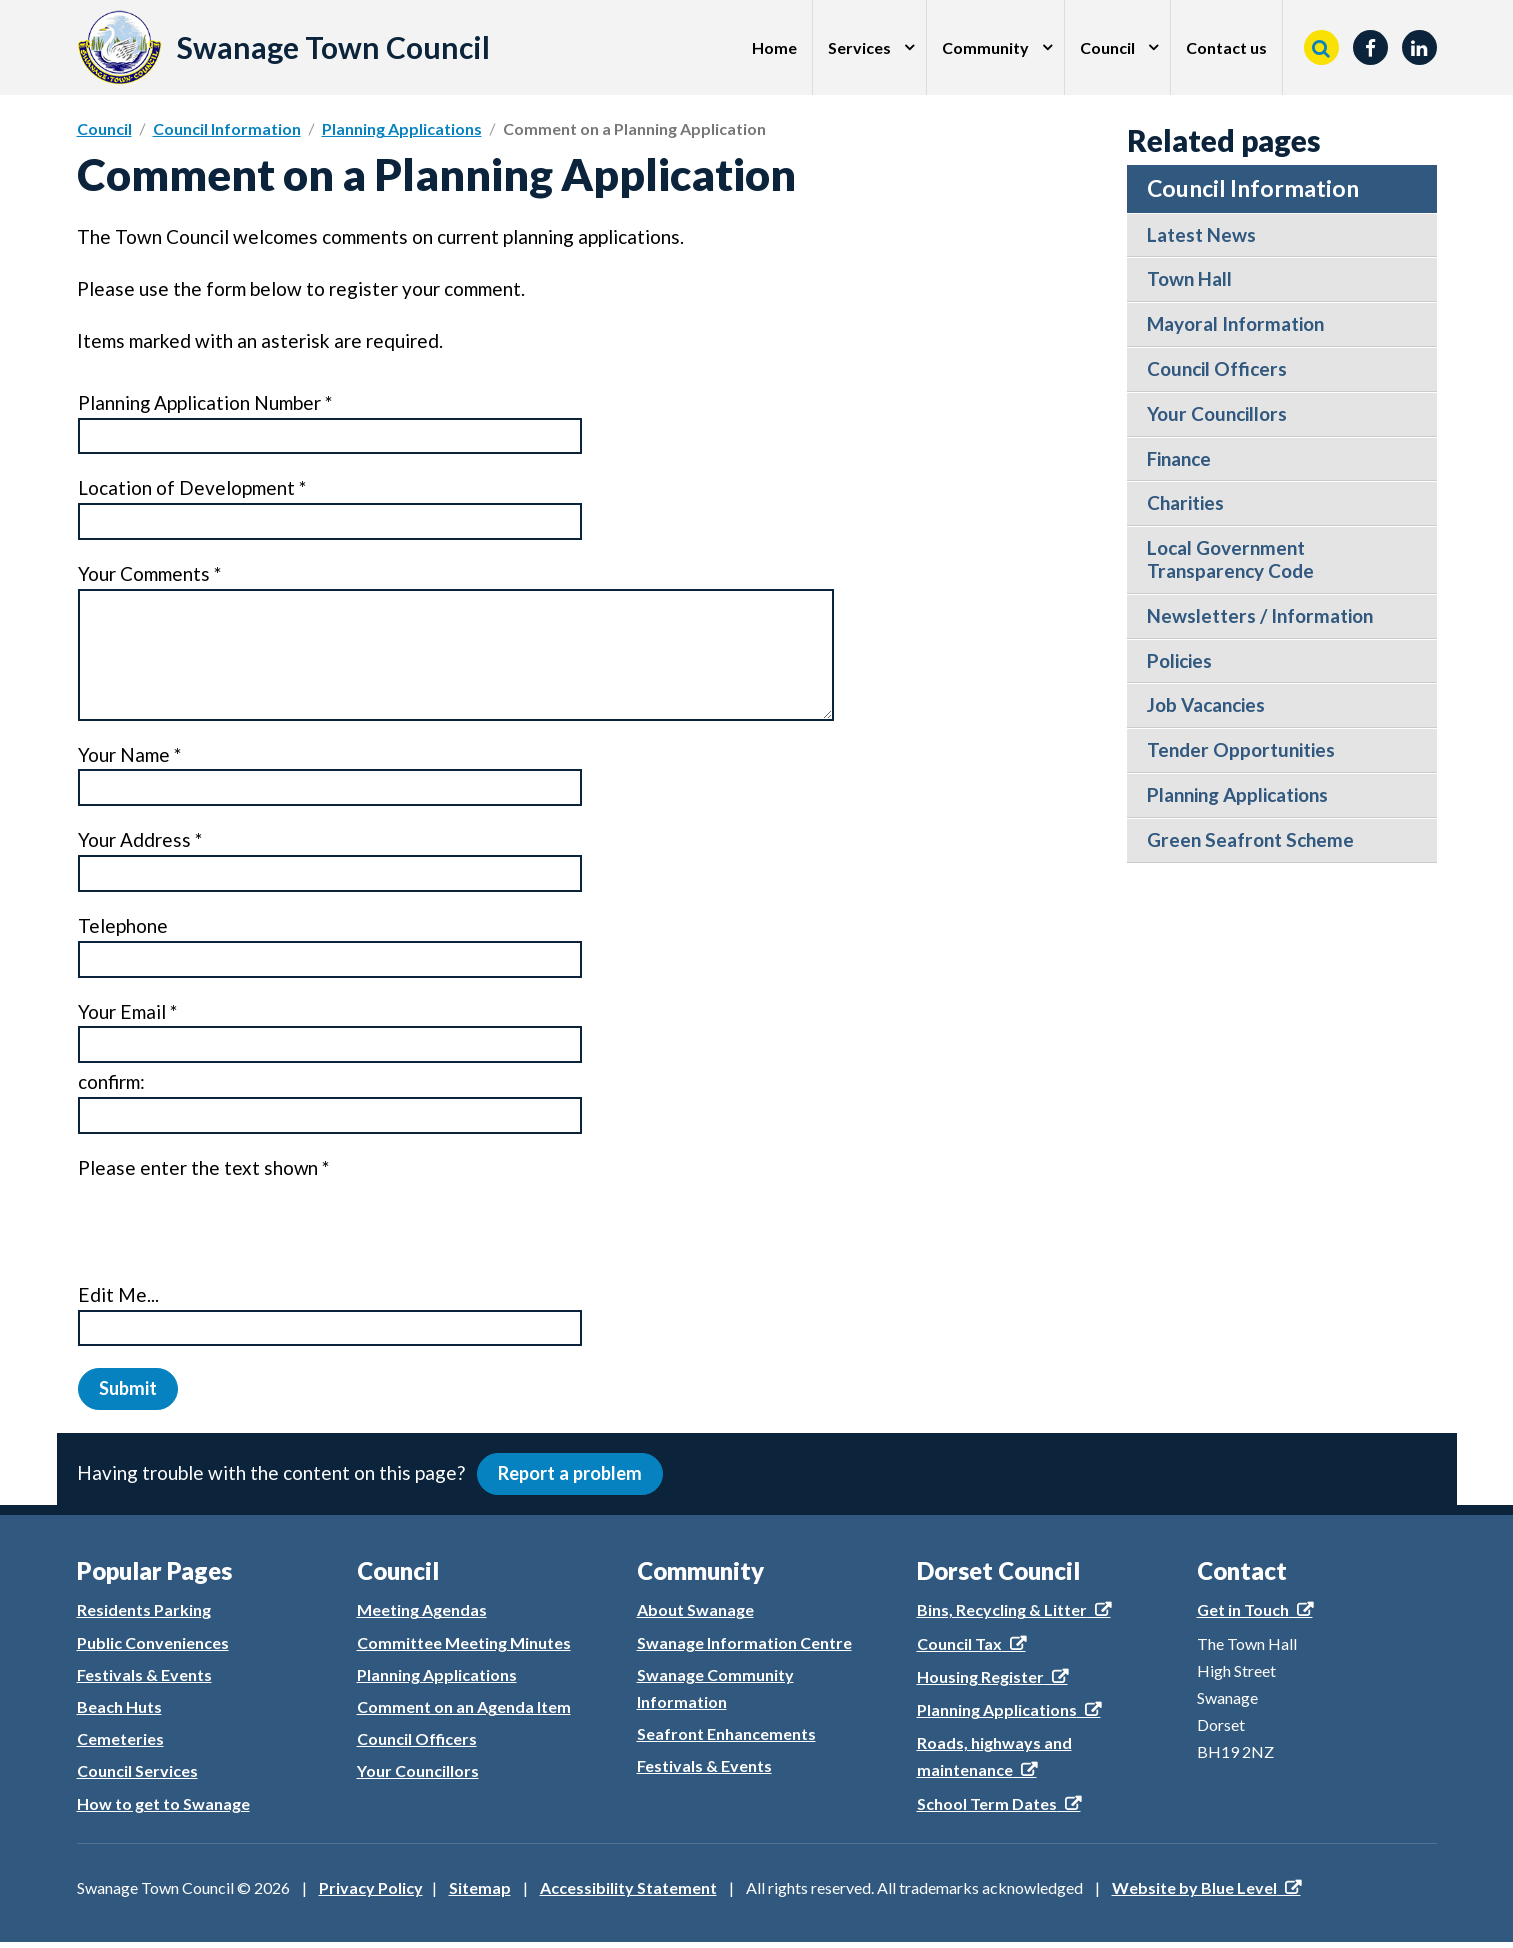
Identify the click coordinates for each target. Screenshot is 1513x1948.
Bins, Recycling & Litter (1002, 1616)
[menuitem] (775, 47)
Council (1107, 47)
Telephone (123, 926)
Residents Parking (144, 1616)
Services (859, 47)
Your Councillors (418, 1777)
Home (774, 47)
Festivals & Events (144, 1680)
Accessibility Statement (628, 1893)
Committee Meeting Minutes (464, 1648)
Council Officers (417, 1744)
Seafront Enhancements (726, 1739)
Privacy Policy (371, 1893)
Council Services (137, 1777)
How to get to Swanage (163, 1809)
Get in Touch (1243, 1616)
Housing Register (980, 1682)
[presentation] (230, 1228)
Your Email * (127, 1012)
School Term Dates (987, 1809)
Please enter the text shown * (204, 1169)
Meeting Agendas (422, 1616)
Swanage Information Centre (744, 1648)
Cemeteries (120, 1744)
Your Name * (129, 755)
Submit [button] (129, 1390)
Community (985, 47)
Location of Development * (192, 488)
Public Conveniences (153, 1648)
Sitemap (480, 1893)
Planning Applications (402, 128)
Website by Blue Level (1194, 1893)
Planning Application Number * (205, 403)
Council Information (227, 128)
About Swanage (695, 1616)
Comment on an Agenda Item (464, 1712)
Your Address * (140, 841)
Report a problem (574, 1478)
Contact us (1226, 47)
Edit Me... (118, 1296)
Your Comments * (149, 574)
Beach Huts (119, 1712)
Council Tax (959, 1649)
